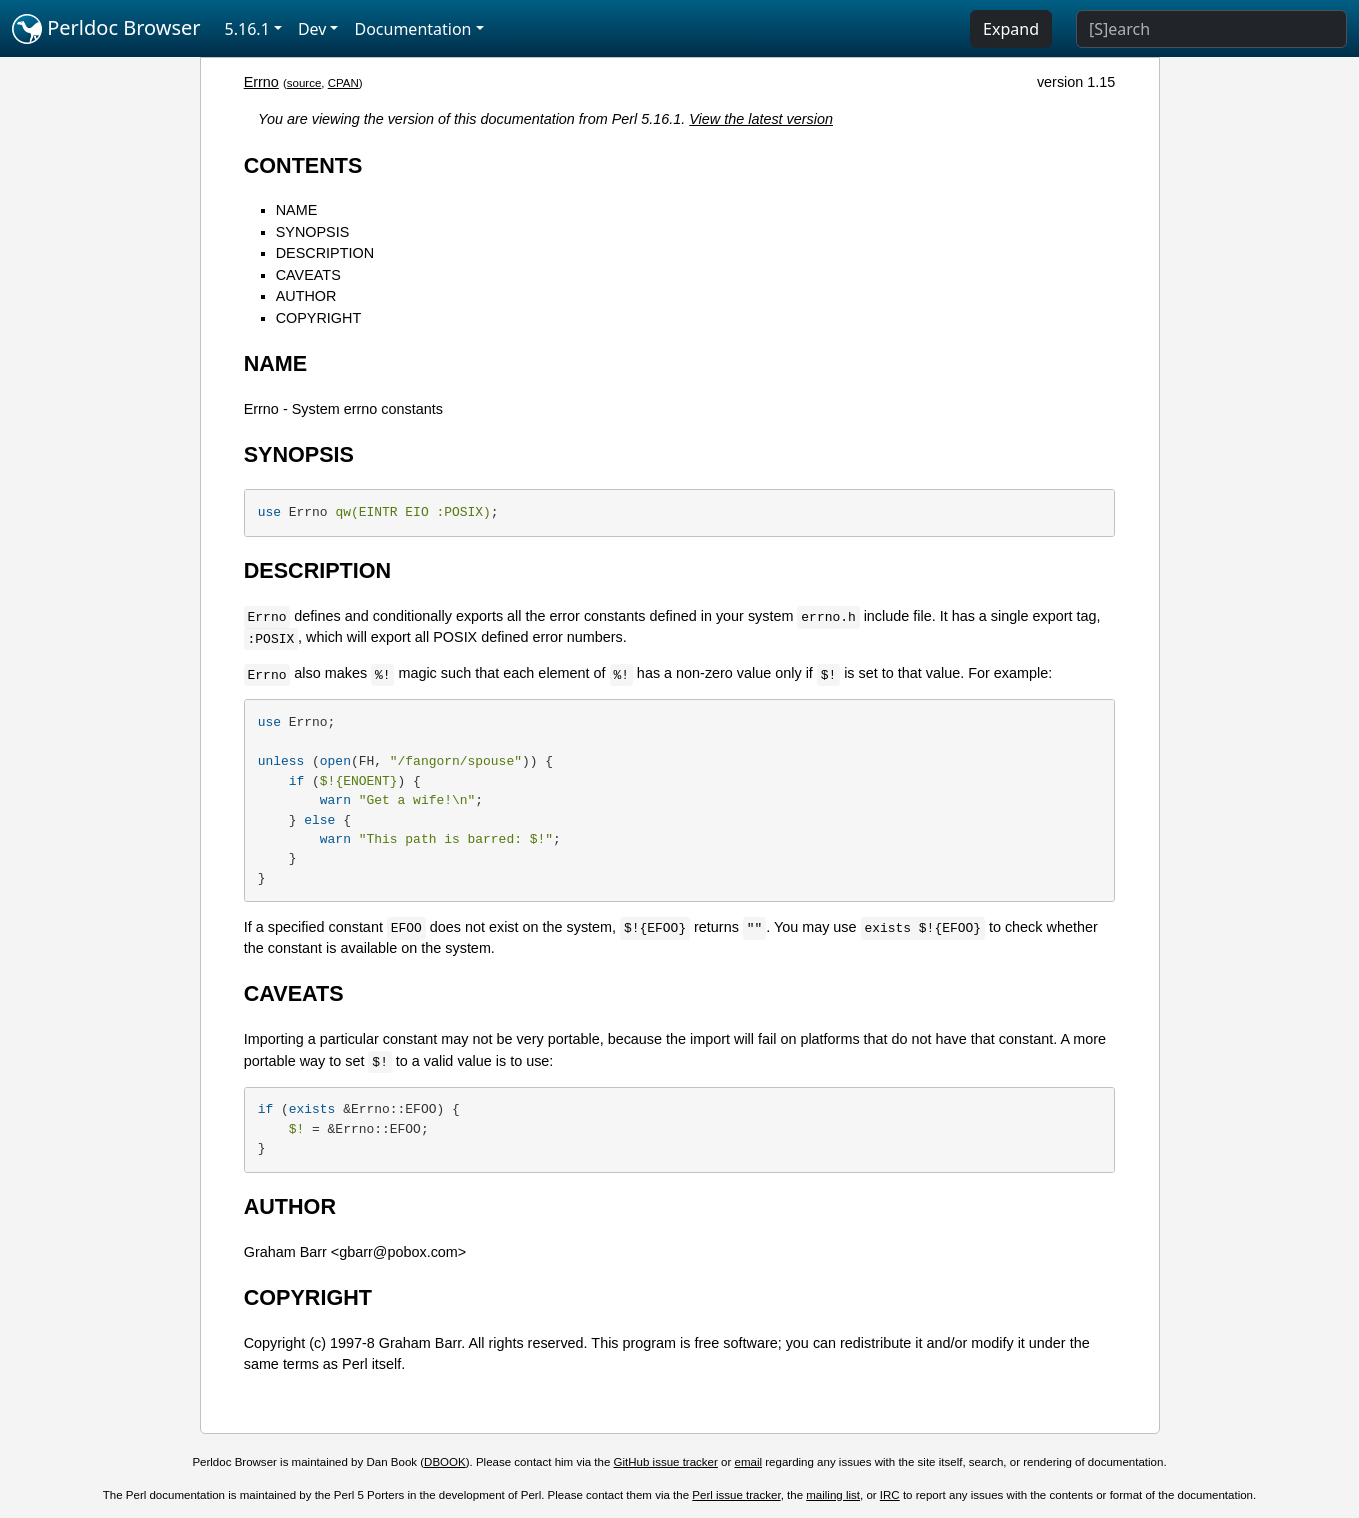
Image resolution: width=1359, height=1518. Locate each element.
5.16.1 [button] (247, 29)
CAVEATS (308, 275)
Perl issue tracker (736, 1495)
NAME (297, 210)
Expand (1011, 29)
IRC (890, 1495)
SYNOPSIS (313, 232)
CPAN (343, 83)
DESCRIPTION (325, 253)
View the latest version (761, 119)
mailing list (833, 1495)
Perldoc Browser (106, 29)
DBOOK (445, 1462)
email (749, 1462)
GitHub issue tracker (666, 1462)
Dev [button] (312, 29)
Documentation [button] (412, 29)
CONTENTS (303, 165)
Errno (261, 82)
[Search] (1211, 29)
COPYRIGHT (319, 318)
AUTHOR (306, 296)
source (304, 83)
